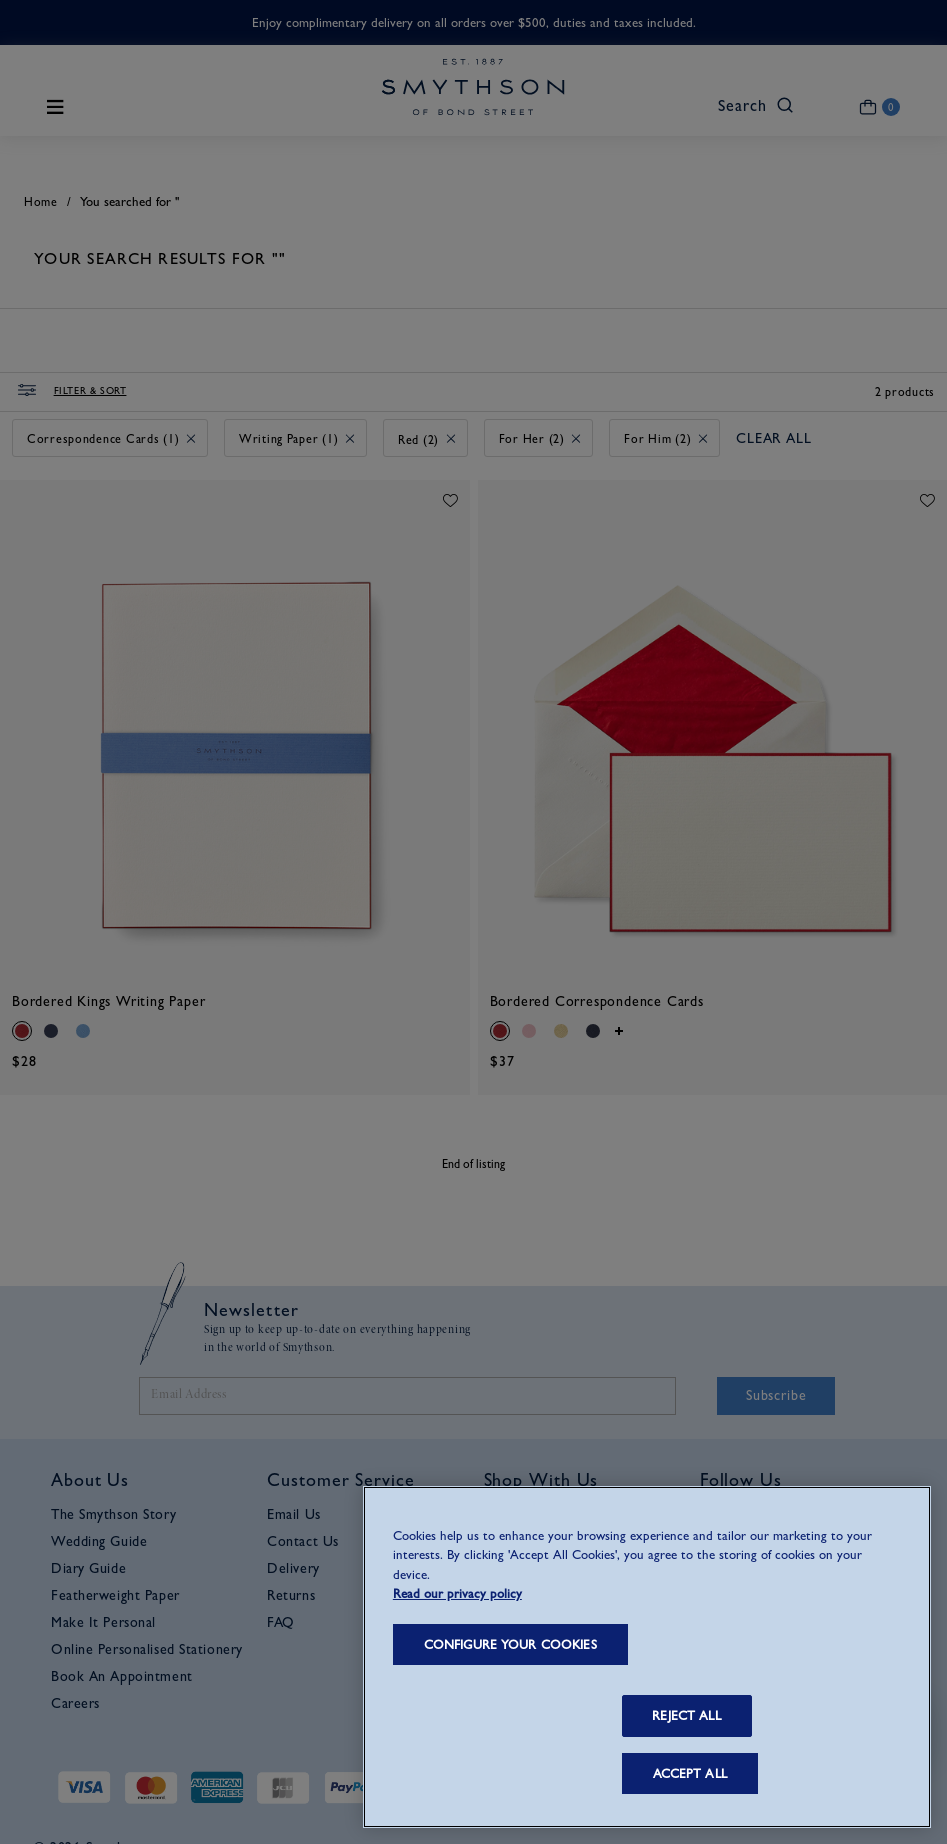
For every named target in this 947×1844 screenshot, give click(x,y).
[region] (647, 1657)
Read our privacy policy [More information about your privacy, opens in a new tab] (457, 1593)
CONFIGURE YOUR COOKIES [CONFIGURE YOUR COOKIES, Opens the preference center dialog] (510, 1644)
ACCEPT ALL (690, 1773)
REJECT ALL (686, 1715)
